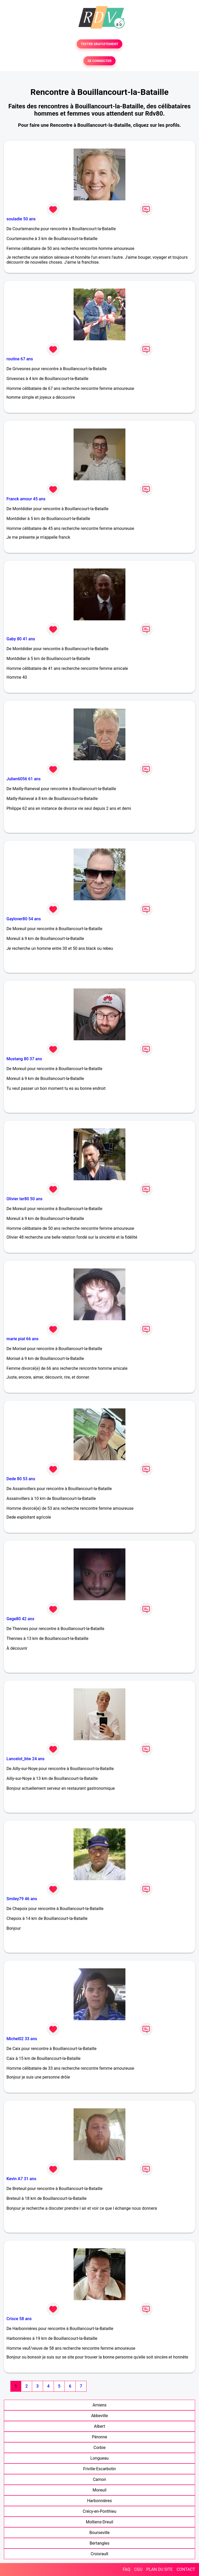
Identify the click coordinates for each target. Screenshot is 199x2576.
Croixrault (99, 2553)
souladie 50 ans (20, 218)
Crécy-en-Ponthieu (99, 2511)
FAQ (126, 2569)
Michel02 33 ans (21, 2038)
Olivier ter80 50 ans (24, 1198)
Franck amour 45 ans (25, 498)
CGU (138, 2569)
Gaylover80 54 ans (23, 918)
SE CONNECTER (99, 61)
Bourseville (99, 2532)
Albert (99, 2426)
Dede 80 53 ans (20, 1478)
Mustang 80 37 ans (24, 1058)
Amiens (99, 2405)
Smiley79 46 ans (21, 1898)
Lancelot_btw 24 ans (25, 1758)
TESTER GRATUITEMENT (99, 44)
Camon (99, 2479)
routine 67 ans (19, 358)
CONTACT (185, 2569)
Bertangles (100, 2543)
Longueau (99, 2458)
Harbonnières (99, 2500)
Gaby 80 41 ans (20, 638)
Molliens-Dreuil (99, 2521)
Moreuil (99, 2490)
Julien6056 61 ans (23, 778)
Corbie (99, 2447)
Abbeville (99, 2415)
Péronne (99, 2436)
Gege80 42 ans (20, 1618)
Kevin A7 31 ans (21, 2178)
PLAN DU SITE (159, 2569)
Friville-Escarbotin (99, 2468)
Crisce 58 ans (19, 2318)
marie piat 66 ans (22, 1338)
